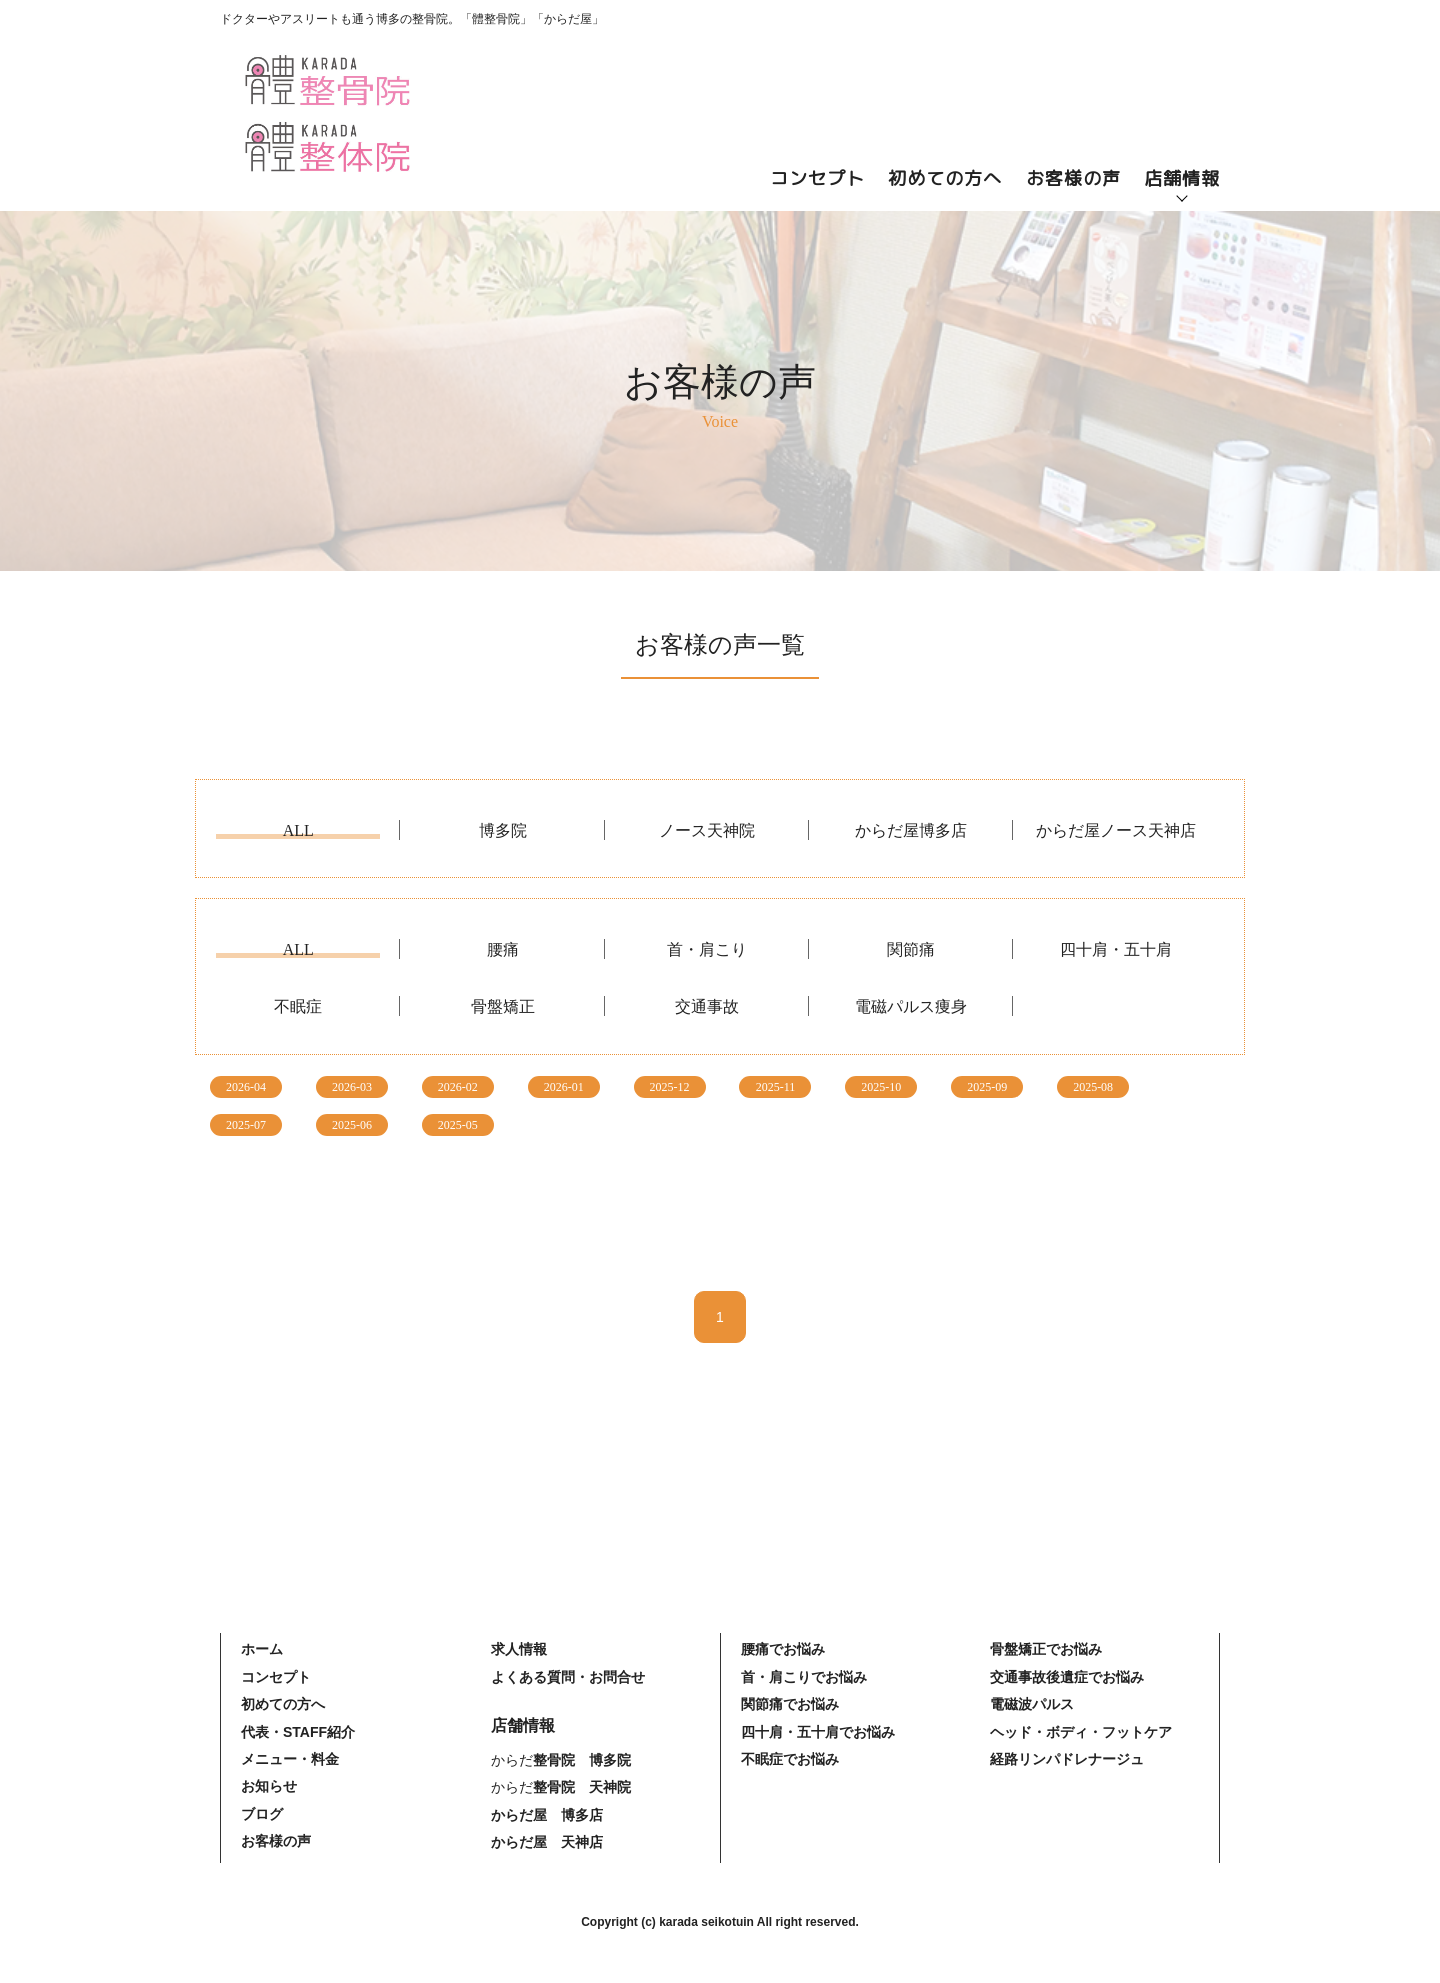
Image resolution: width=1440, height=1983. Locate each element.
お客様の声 (1073, 178)
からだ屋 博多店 (547, 1815)
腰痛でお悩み (783, 1649)
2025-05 (458, 1125)
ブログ (262, 1814)
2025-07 (246, 1125)
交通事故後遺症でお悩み (1067, 1677)
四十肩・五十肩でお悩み (818, 1732)
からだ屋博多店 (911, 831)
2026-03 (352, 1087)
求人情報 (519, 1649)
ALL (298, 831)
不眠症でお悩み (790, 1759)
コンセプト (817, 178)
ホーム (262, 1649)
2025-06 (352, 1125)
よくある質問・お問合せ (568, 1677)
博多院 (503, 831)
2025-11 (776, 1087)
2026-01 (564, 1087)
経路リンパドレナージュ (1067, 1759)
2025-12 (670, 1087)
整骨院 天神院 (582, 1787)
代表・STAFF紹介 (298, 1732)
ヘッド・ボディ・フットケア (1081, 1732)
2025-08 (1093, 1087)
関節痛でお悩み (790, 1704)
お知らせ (269, 1786)
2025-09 (987, 1087)
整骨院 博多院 (582, 1760)
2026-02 (458, 1087)
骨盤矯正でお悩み (1046, 1649)
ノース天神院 (707, 831)
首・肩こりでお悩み (804, 1677)
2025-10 (881, 1087)
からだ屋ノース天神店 (1116, 831)
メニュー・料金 (290, 1759)
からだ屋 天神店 (547, 1842)
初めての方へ (945, 178)
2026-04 (246, 1087)
